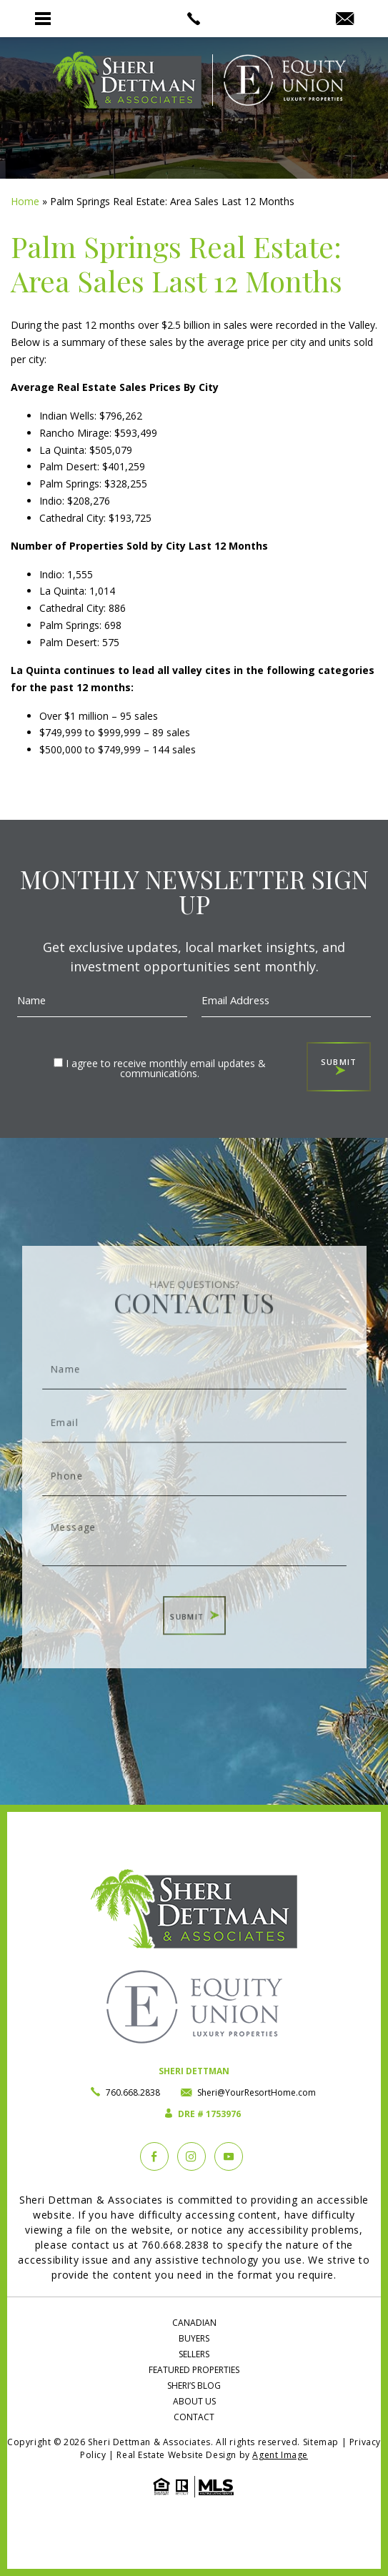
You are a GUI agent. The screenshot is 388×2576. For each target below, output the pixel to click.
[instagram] (191, 2156)
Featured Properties (194, 2370)
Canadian (194, 2323)
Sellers (194, 2354)
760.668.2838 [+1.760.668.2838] (133, 2092)
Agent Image (280, 2455)
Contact (194, 2417)
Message (194, 1526)
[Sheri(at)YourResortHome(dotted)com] (345, 19)
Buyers (194, 2338)
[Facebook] (154, 2156)
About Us (194, 2401)
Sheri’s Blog (194, 2385)
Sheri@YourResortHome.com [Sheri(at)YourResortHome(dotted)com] (256, 2092)
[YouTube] (228, 2156)
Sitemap (321, 2442)
